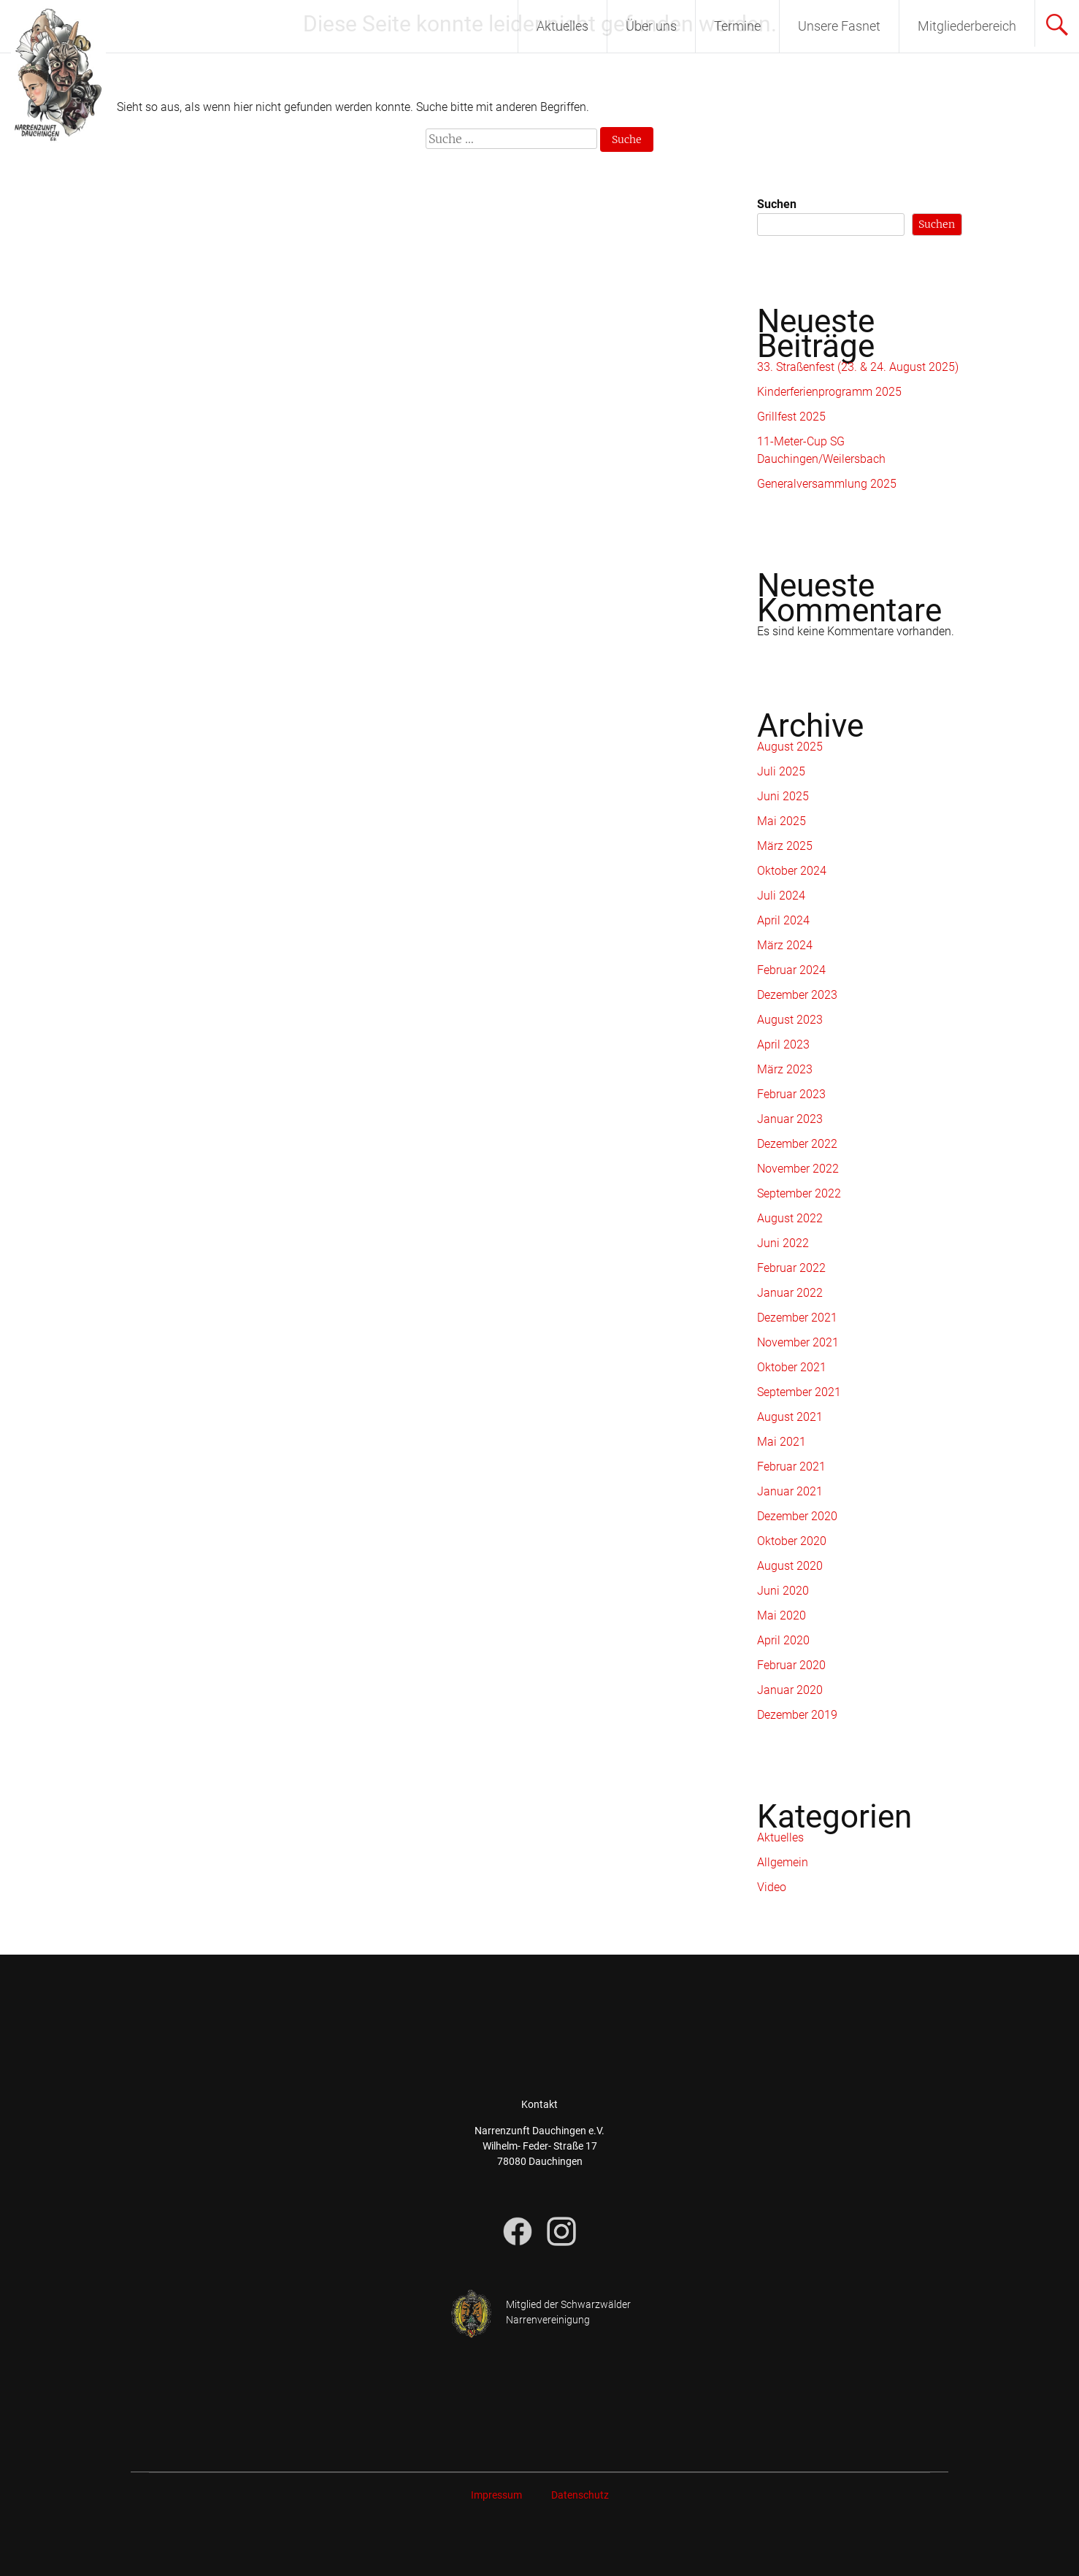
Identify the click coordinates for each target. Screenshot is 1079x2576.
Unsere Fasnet (839, 26)
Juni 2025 (783, 796)
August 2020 (790, 1566)
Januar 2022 (790, 1293)
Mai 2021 (781, 1442)
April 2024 (783, 920)
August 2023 (790, 1020)
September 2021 (799, 1392)
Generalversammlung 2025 (826, 484)
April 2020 (783, 1640)
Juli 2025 (781, 771)
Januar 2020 (790, 1690)
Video (771, 1887)
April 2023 (783, 1044)
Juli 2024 (781, 895)
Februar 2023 (791, 1094)
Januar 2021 (790, 1491)
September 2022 (799, 1193)
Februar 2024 (791, 970)
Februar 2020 (791, 1665)
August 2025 (790, 747)
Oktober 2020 (791, 1541)
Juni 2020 (783, 1591)
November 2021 (798, 1342)
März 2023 (785, 1069)
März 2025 (785, 846)
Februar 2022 (791, 1268)
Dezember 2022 (797, 1144)
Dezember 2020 (797, 1516)
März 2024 (785, 945)
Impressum (496, 2495)
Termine (737, 26)
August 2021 (790, 1417)
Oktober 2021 (791, 1367)
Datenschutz (580, 2495)
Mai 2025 (781, 821)
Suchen (776, 204)
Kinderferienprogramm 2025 (829, 392)
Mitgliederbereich (967, 26)
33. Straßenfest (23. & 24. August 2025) (858, 367)
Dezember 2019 (797, 1715)
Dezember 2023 (797, 995)
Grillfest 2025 (791, 416)
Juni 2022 (783, 1243)
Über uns (651, 26)
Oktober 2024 (791, 871)
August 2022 (790, 1218)
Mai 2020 (781, 1615)
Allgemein (782, 1862)
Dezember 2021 (797, 1318)
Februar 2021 (791, 1466)
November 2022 (798, 1169)
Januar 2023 (790, 1119)
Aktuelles (562, 26)
